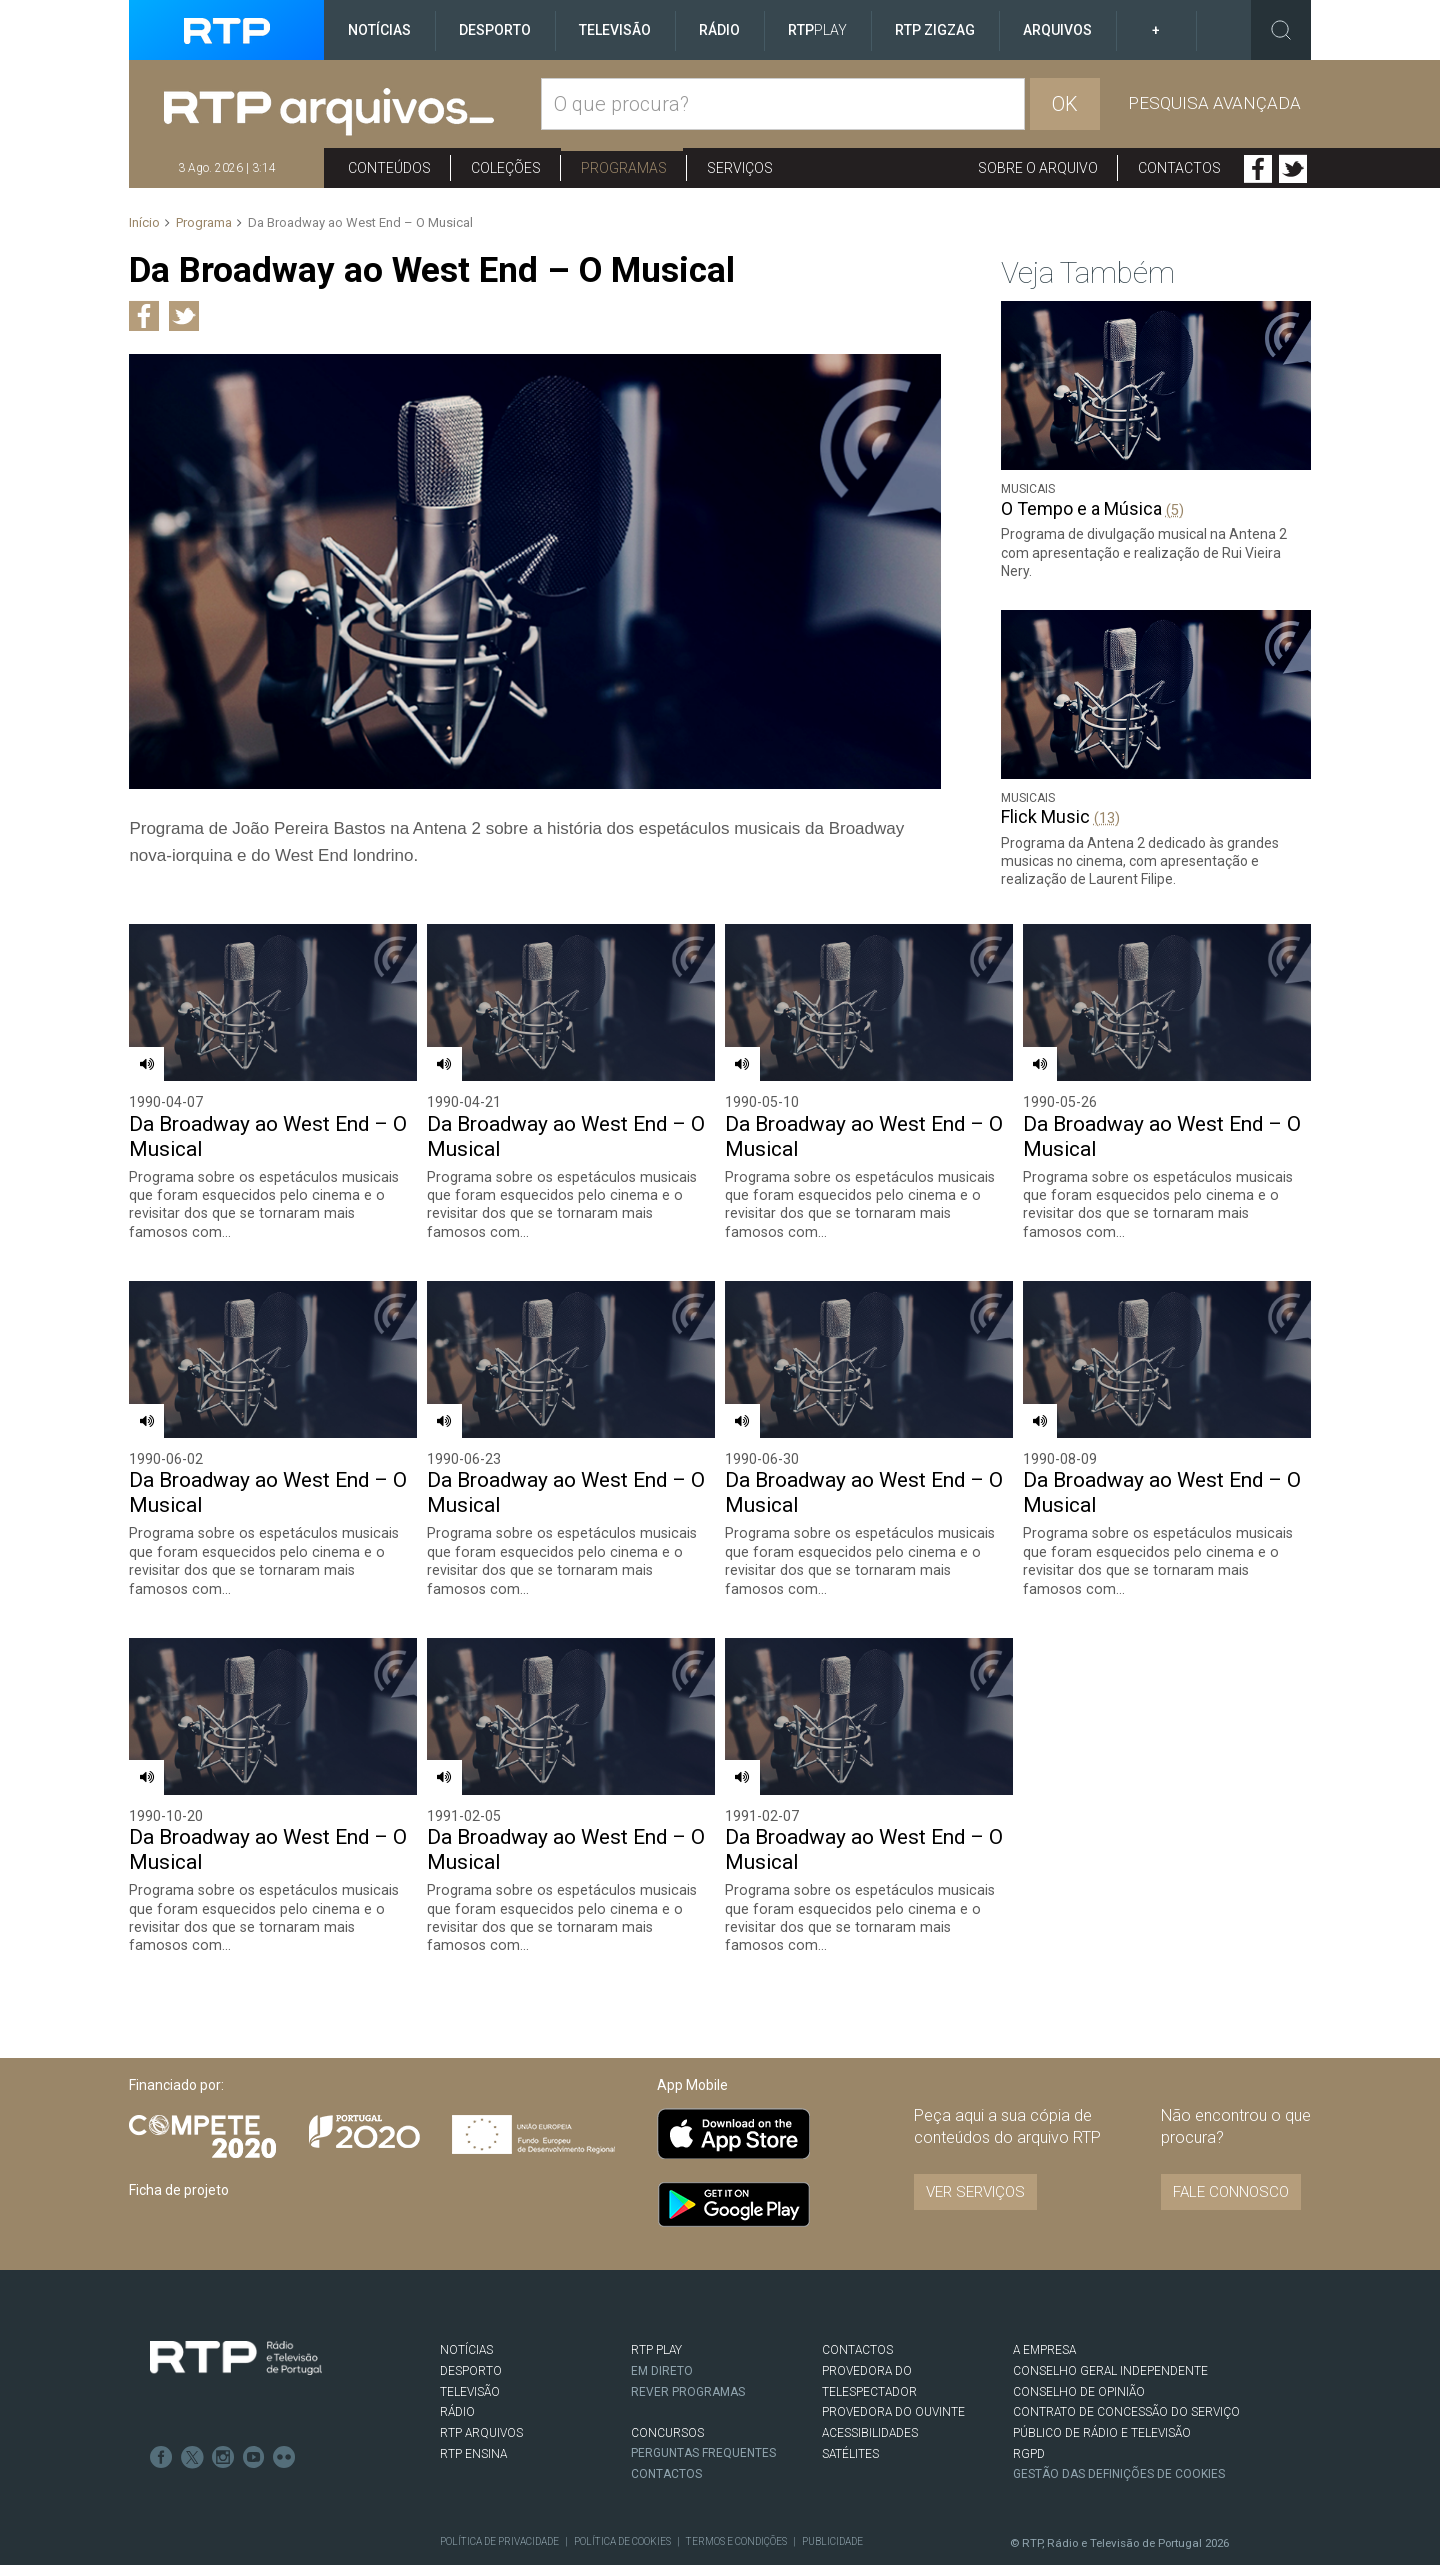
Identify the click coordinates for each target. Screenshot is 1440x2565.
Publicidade (829, 2485)
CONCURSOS (667, 2376)
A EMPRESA (1044, 2294)
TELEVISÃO (470, 2335)
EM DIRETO (662, 2315)
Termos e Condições (734, 2485)
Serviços (740, 168)
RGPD (1029, 2397)
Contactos (1179, 168)
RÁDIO (457, 2356)
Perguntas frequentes (704, 2397)
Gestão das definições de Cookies (1120, 2418)
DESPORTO (471, 2315)
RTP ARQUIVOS (481, 2377)
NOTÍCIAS (466, 2294)
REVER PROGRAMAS (689, 2335)
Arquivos (1057, 30)
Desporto (495, 30)
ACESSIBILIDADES (870, 2377)
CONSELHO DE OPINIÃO (1078, 2335)
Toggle (1281, 30)
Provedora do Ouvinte (893, 2356)
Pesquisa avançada (1214, 103)
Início (144, 222)
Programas (624, 168)
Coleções (506, 168)
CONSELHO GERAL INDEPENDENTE (1110, 2315)
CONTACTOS (857, 2294)
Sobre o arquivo (1038, 168)
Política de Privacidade (499, 2485)
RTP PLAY (656, 2294)
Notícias (379, 30)
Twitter (1293, 169)
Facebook (1258, 169)
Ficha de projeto (179, 2134)
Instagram (221, 2399)
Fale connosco (1231, 2136)
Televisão (615, 30)
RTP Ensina (473, 2397)
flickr (281, 2399)
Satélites (850, 2397)
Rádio (719, 30)
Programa (204, 222)
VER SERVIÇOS (975, 2136)
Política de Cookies (621, 2485)
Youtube (251, 2399)
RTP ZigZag (935, 30)
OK (1065, 104)
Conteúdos (389, 168)
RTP (817, 30)
